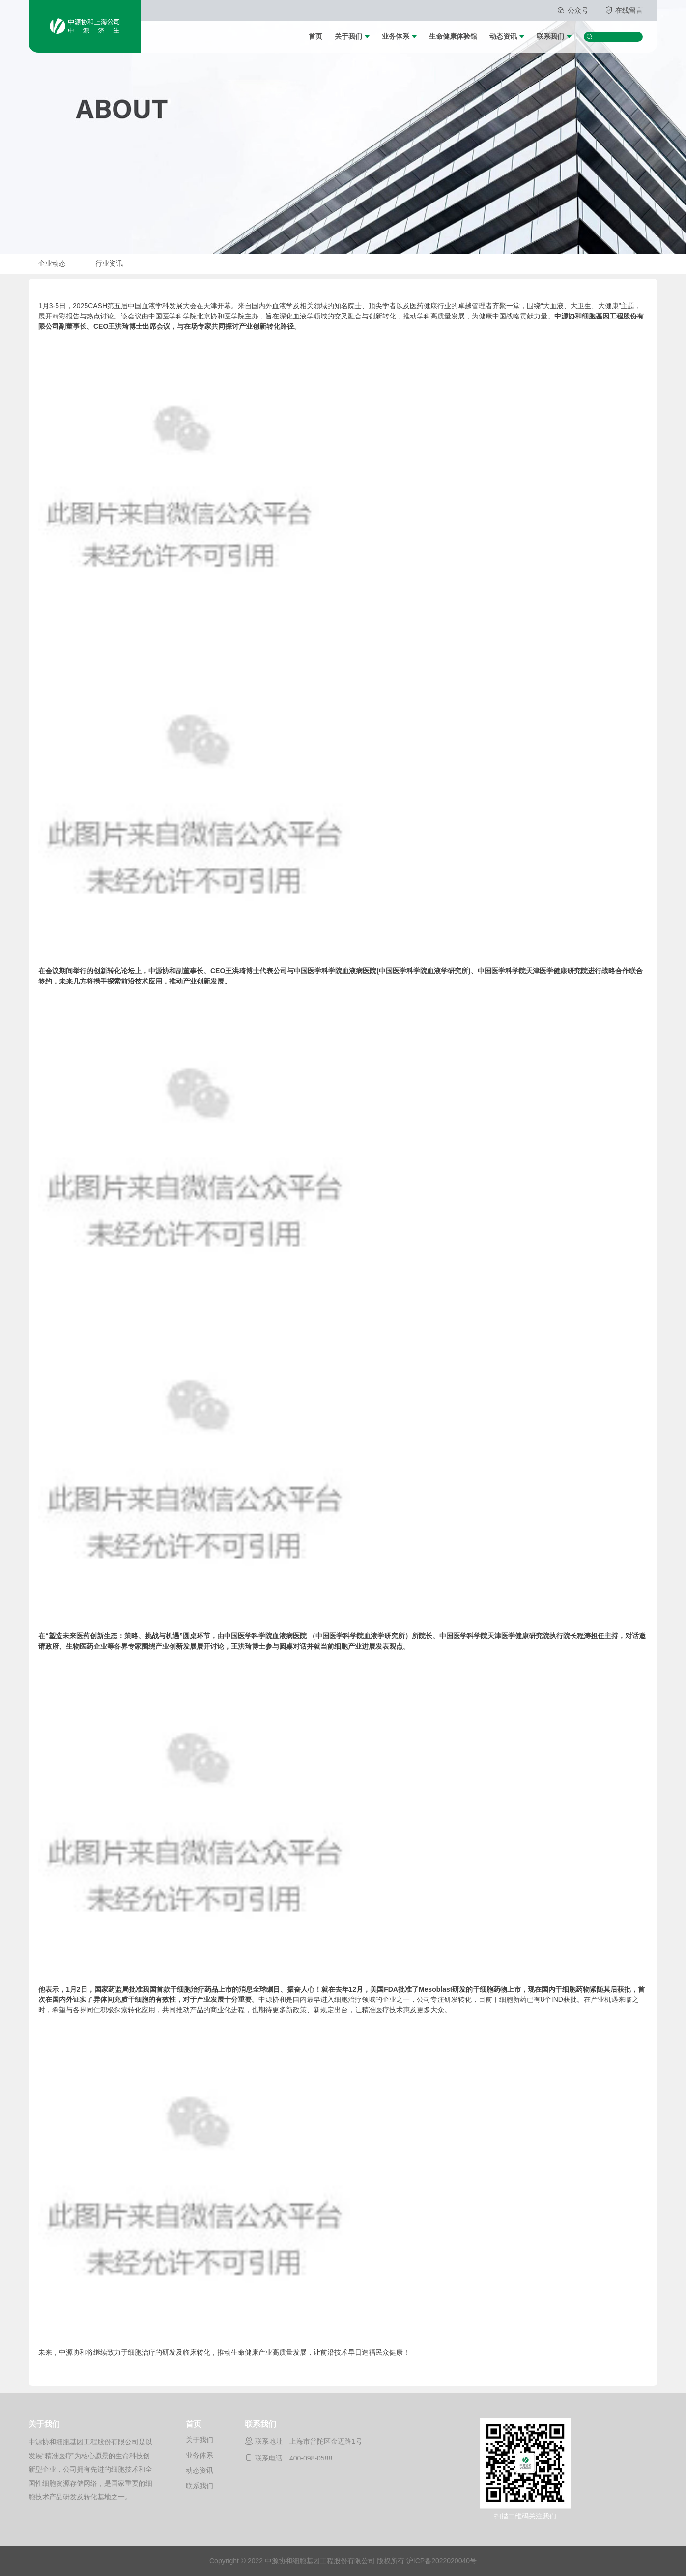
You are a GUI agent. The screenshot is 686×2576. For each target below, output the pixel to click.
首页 (315, 36)
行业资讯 (109, 263)
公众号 (572, 10)
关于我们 (348, 36)
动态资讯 (503, 36)
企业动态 (52, 263)
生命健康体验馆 (453, 36)
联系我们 (550, 36)
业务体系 (395, 36)
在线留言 (624, 10)
